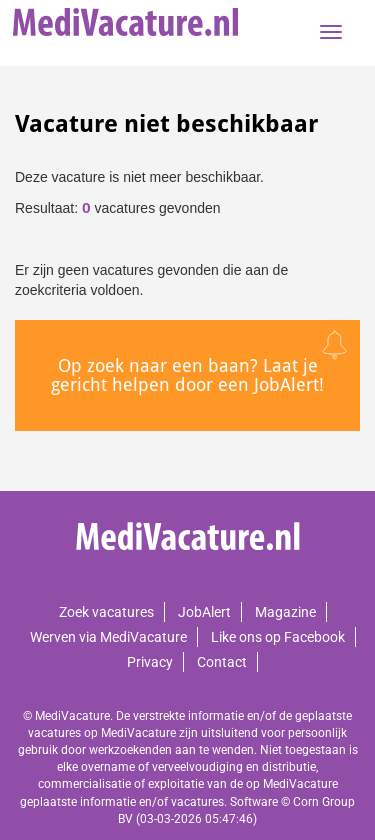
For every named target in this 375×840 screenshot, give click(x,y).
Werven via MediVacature (108, 637)
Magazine (285, 612)
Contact (222, 662)
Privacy (150, 662)
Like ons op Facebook (278, 637)
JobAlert (204, 612)
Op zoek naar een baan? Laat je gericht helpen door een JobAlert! (187, 375)
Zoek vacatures (106, 612)
